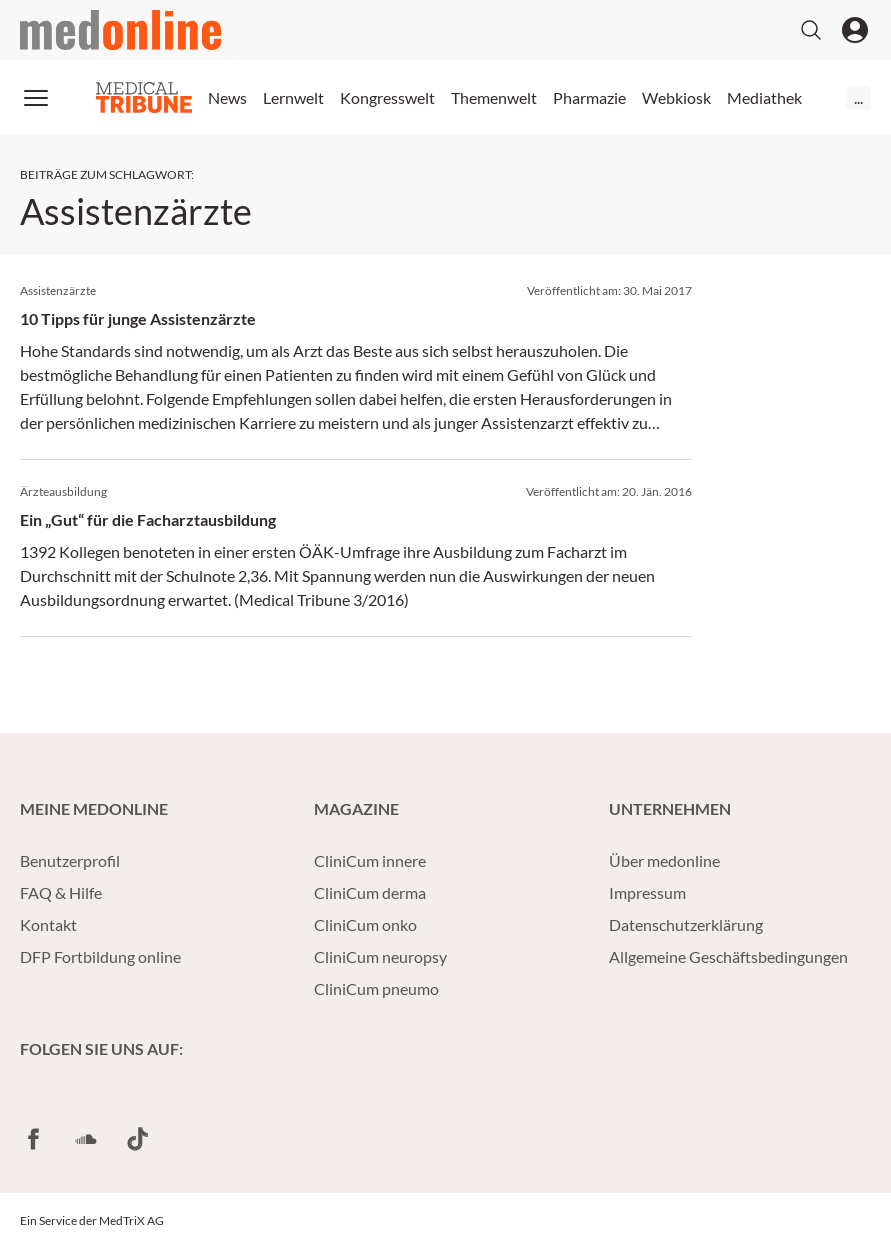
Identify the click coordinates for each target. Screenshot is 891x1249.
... (858, 97)
